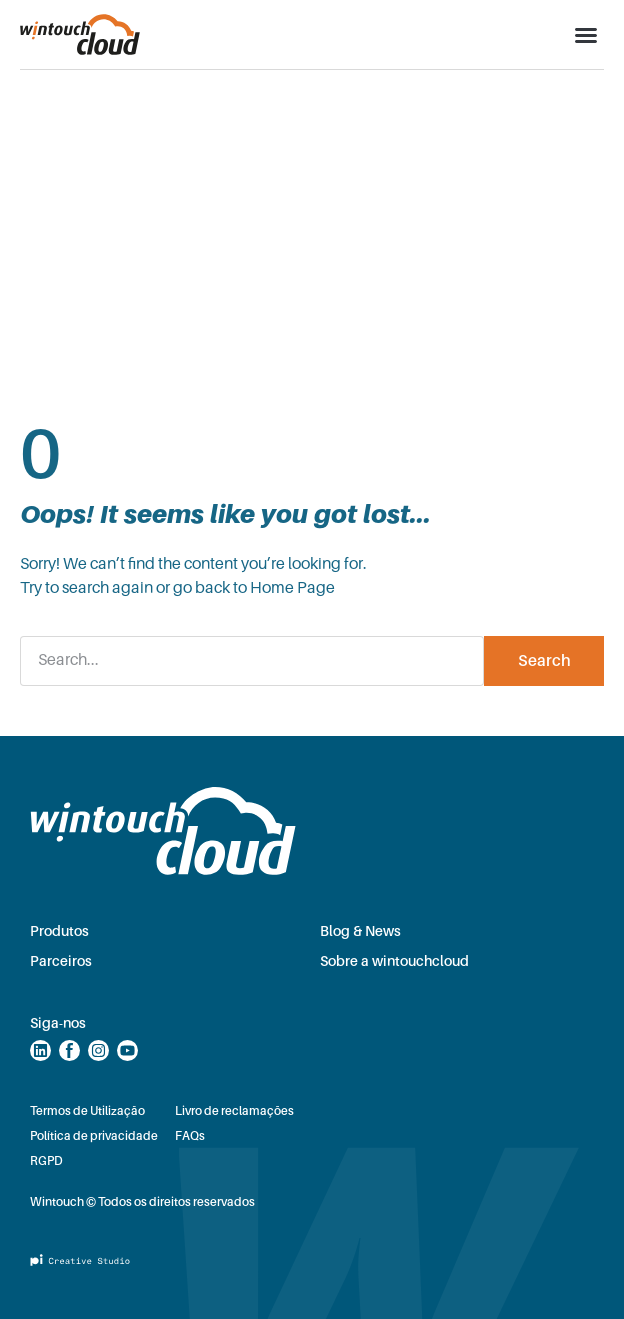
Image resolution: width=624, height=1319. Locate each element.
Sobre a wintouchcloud (394, 961)
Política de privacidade (94, 1136)
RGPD (46, 1161)
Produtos (59, 931)
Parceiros (61, 961)
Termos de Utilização (87, 1111)
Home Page (292, 588)
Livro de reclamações (234, 1111)
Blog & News (360, 931)
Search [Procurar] (544, 661)
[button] (586, 35)
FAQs (190, 1136)
